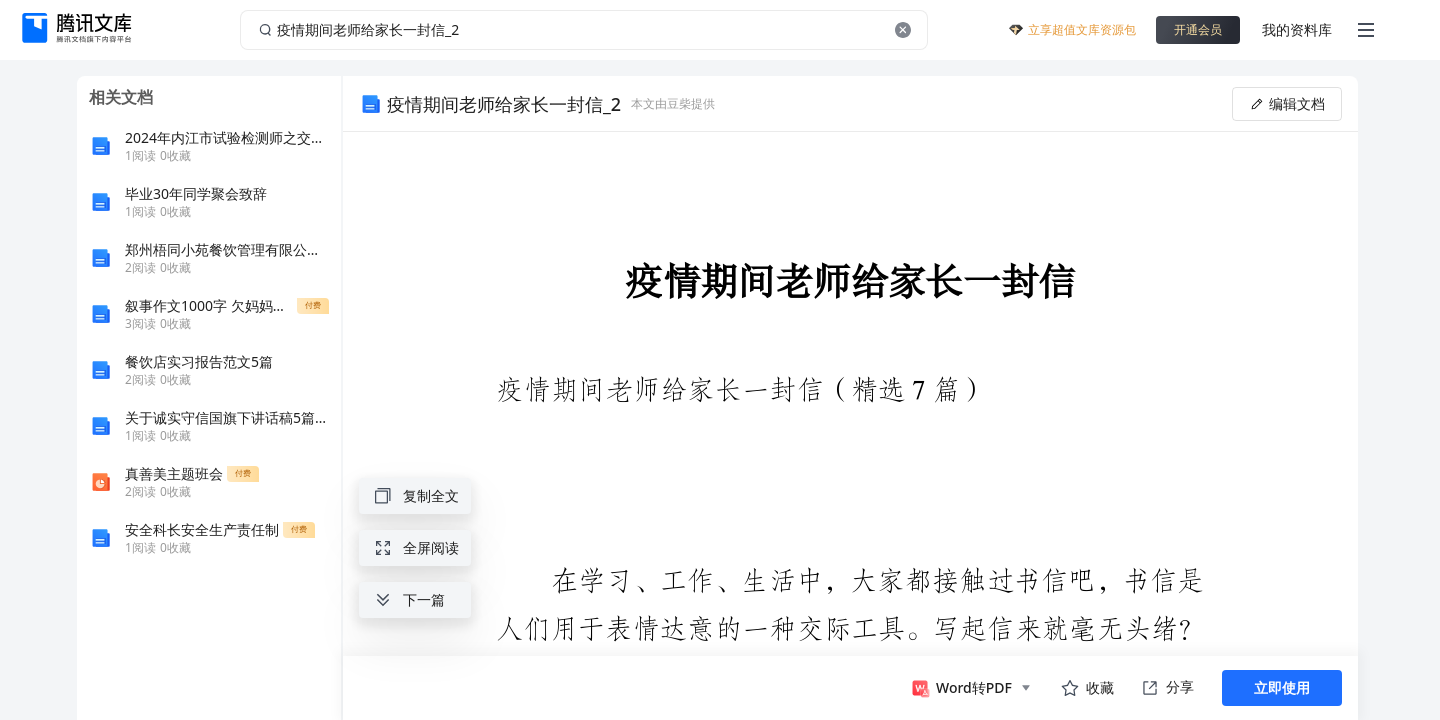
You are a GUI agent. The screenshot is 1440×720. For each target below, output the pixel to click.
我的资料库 (1297, 29)
